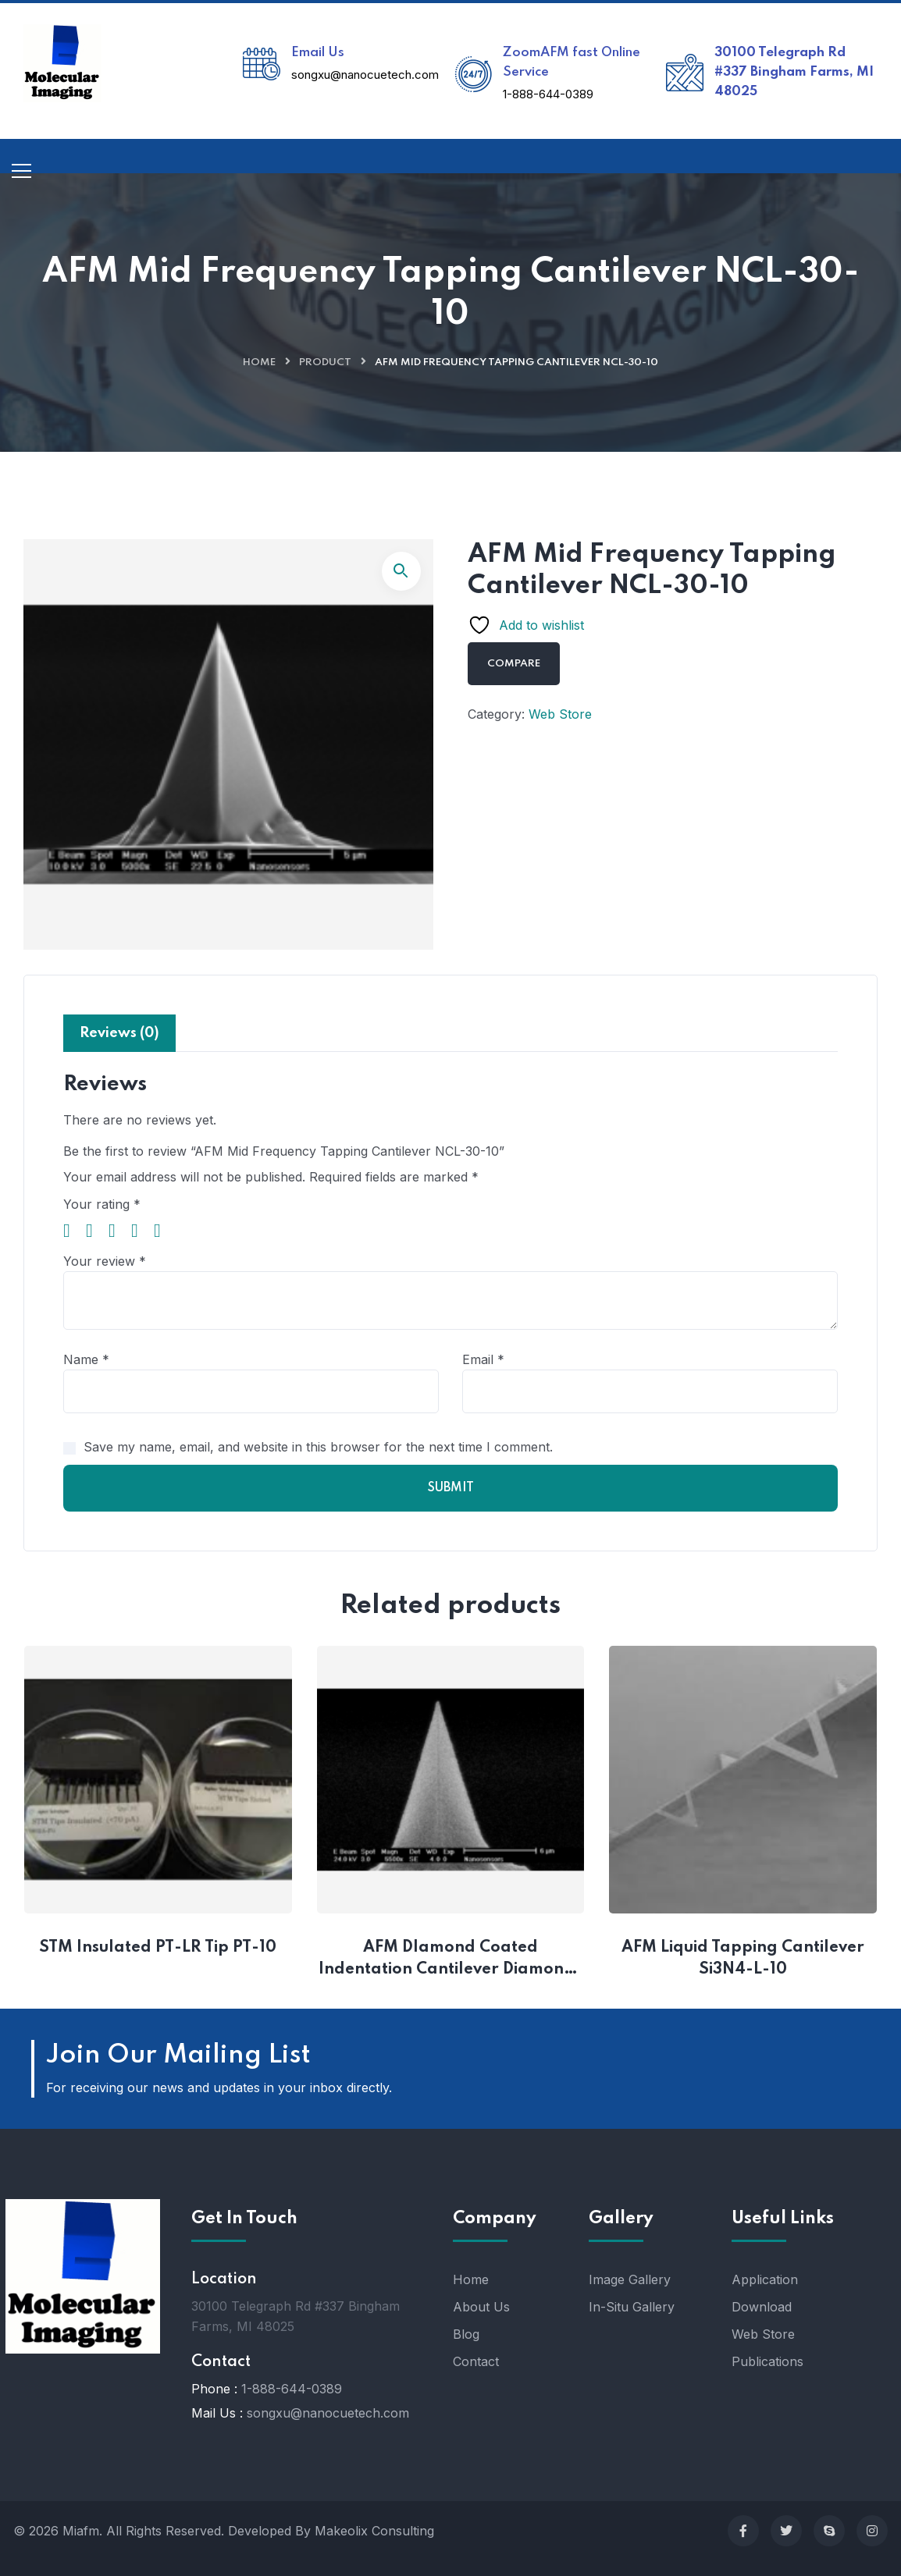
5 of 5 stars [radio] (163, 1230)
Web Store (560, 714)
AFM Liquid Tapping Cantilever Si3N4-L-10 (744, 1958)
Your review (104, 1261)
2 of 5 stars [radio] (95, 1230)
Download (762, 2307)
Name (86, 1359)
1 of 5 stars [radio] (72, 1230)
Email (483, 1359)
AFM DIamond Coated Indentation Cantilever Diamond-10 (450, 1960)
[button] (401, 571)
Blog (466, 2334)
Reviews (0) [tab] (119, 1033)
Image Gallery (630, 2279)
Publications (767, 2361)
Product (325, 362)
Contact (476, 2361)
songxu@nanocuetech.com (365, 74)
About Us (481, 2307)
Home (259, 362)
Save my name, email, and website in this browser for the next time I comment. (318, 1447)
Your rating (102, 1204)
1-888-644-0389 (548, 94)
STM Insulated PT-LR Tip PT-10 (157, 1948)
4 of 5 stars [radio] (140, 1230)
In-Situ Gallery (632, 2307)
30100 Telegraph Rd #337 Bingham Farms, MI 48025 (794, 72)
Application (765, 2279)
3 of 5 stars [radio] (118, 1230)
